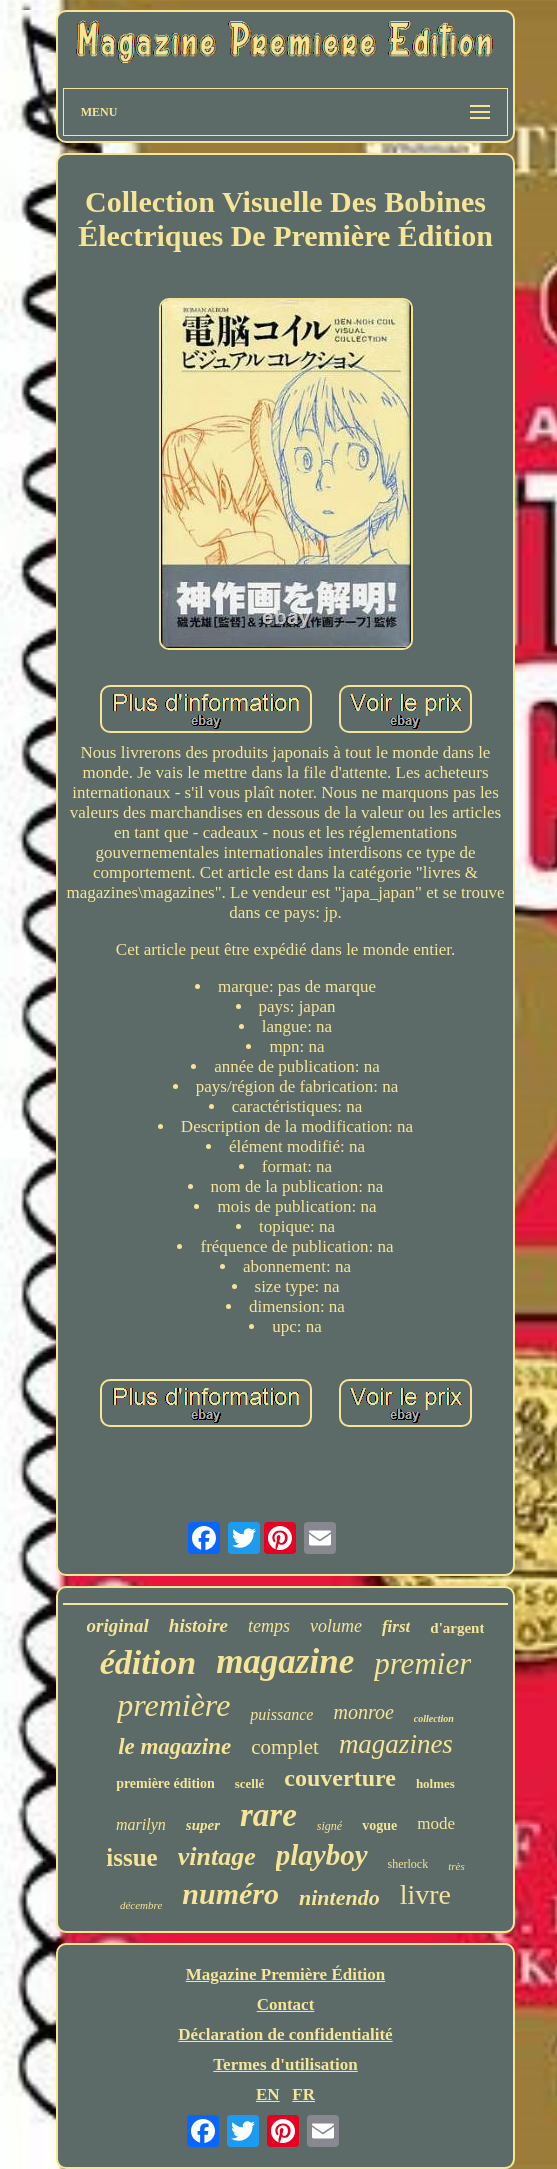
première (173, 1705)
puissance (281, 1714)
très (456, 1866)
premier (422, 1663)
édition (148, 1662)
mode (436, 1823)
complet (285, 1747)
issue (131, 1857)
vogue (379, 1825)
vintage (217, 1856)
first (396, 1626)
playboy (322, 1855)
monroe (363, 1712)
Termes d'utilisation (285, 2064)
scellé (250, 1783)
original (118, 1625)
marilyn (141, 1824)
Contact (286, 2004)
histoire (198, 1625)
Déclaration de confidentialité (285, 2034)
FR (303, 2094)
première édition (165, 1783)
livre (425, 1894)
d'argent (457, 1628)
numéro (230, 1893)
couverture (340, 1778)
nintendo (339, 1897)
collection (434, 1718)
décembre (141, 1905)
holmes (435, 1783)
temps (269, 1626)
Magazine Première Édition (286, 1974)
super (203, 1825)
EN (268, 2094)
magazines (396, 1744)
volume (336, 1626)
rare (268, 1815)
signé (329, 1826)
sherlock (408, 1864)
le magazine (174, 1746)
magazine (285, 1661)
